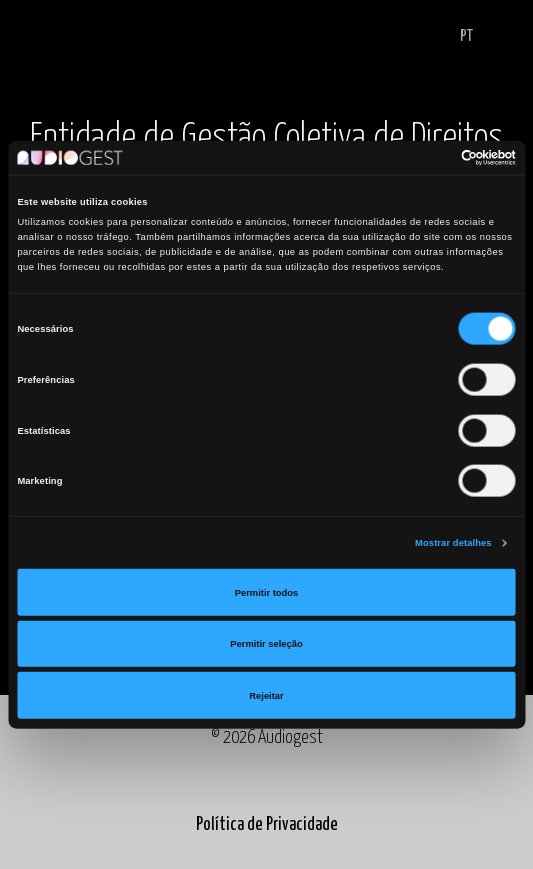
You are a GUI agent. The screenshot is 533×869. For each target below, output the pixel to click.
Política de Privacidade (267, 825)
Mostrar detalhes (453, 543)
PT (466, 36)
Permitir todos (266, 592)
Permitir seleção (266, 644)
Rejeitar (266, 695)
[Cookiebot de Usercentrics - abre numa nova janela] (428, 158)
